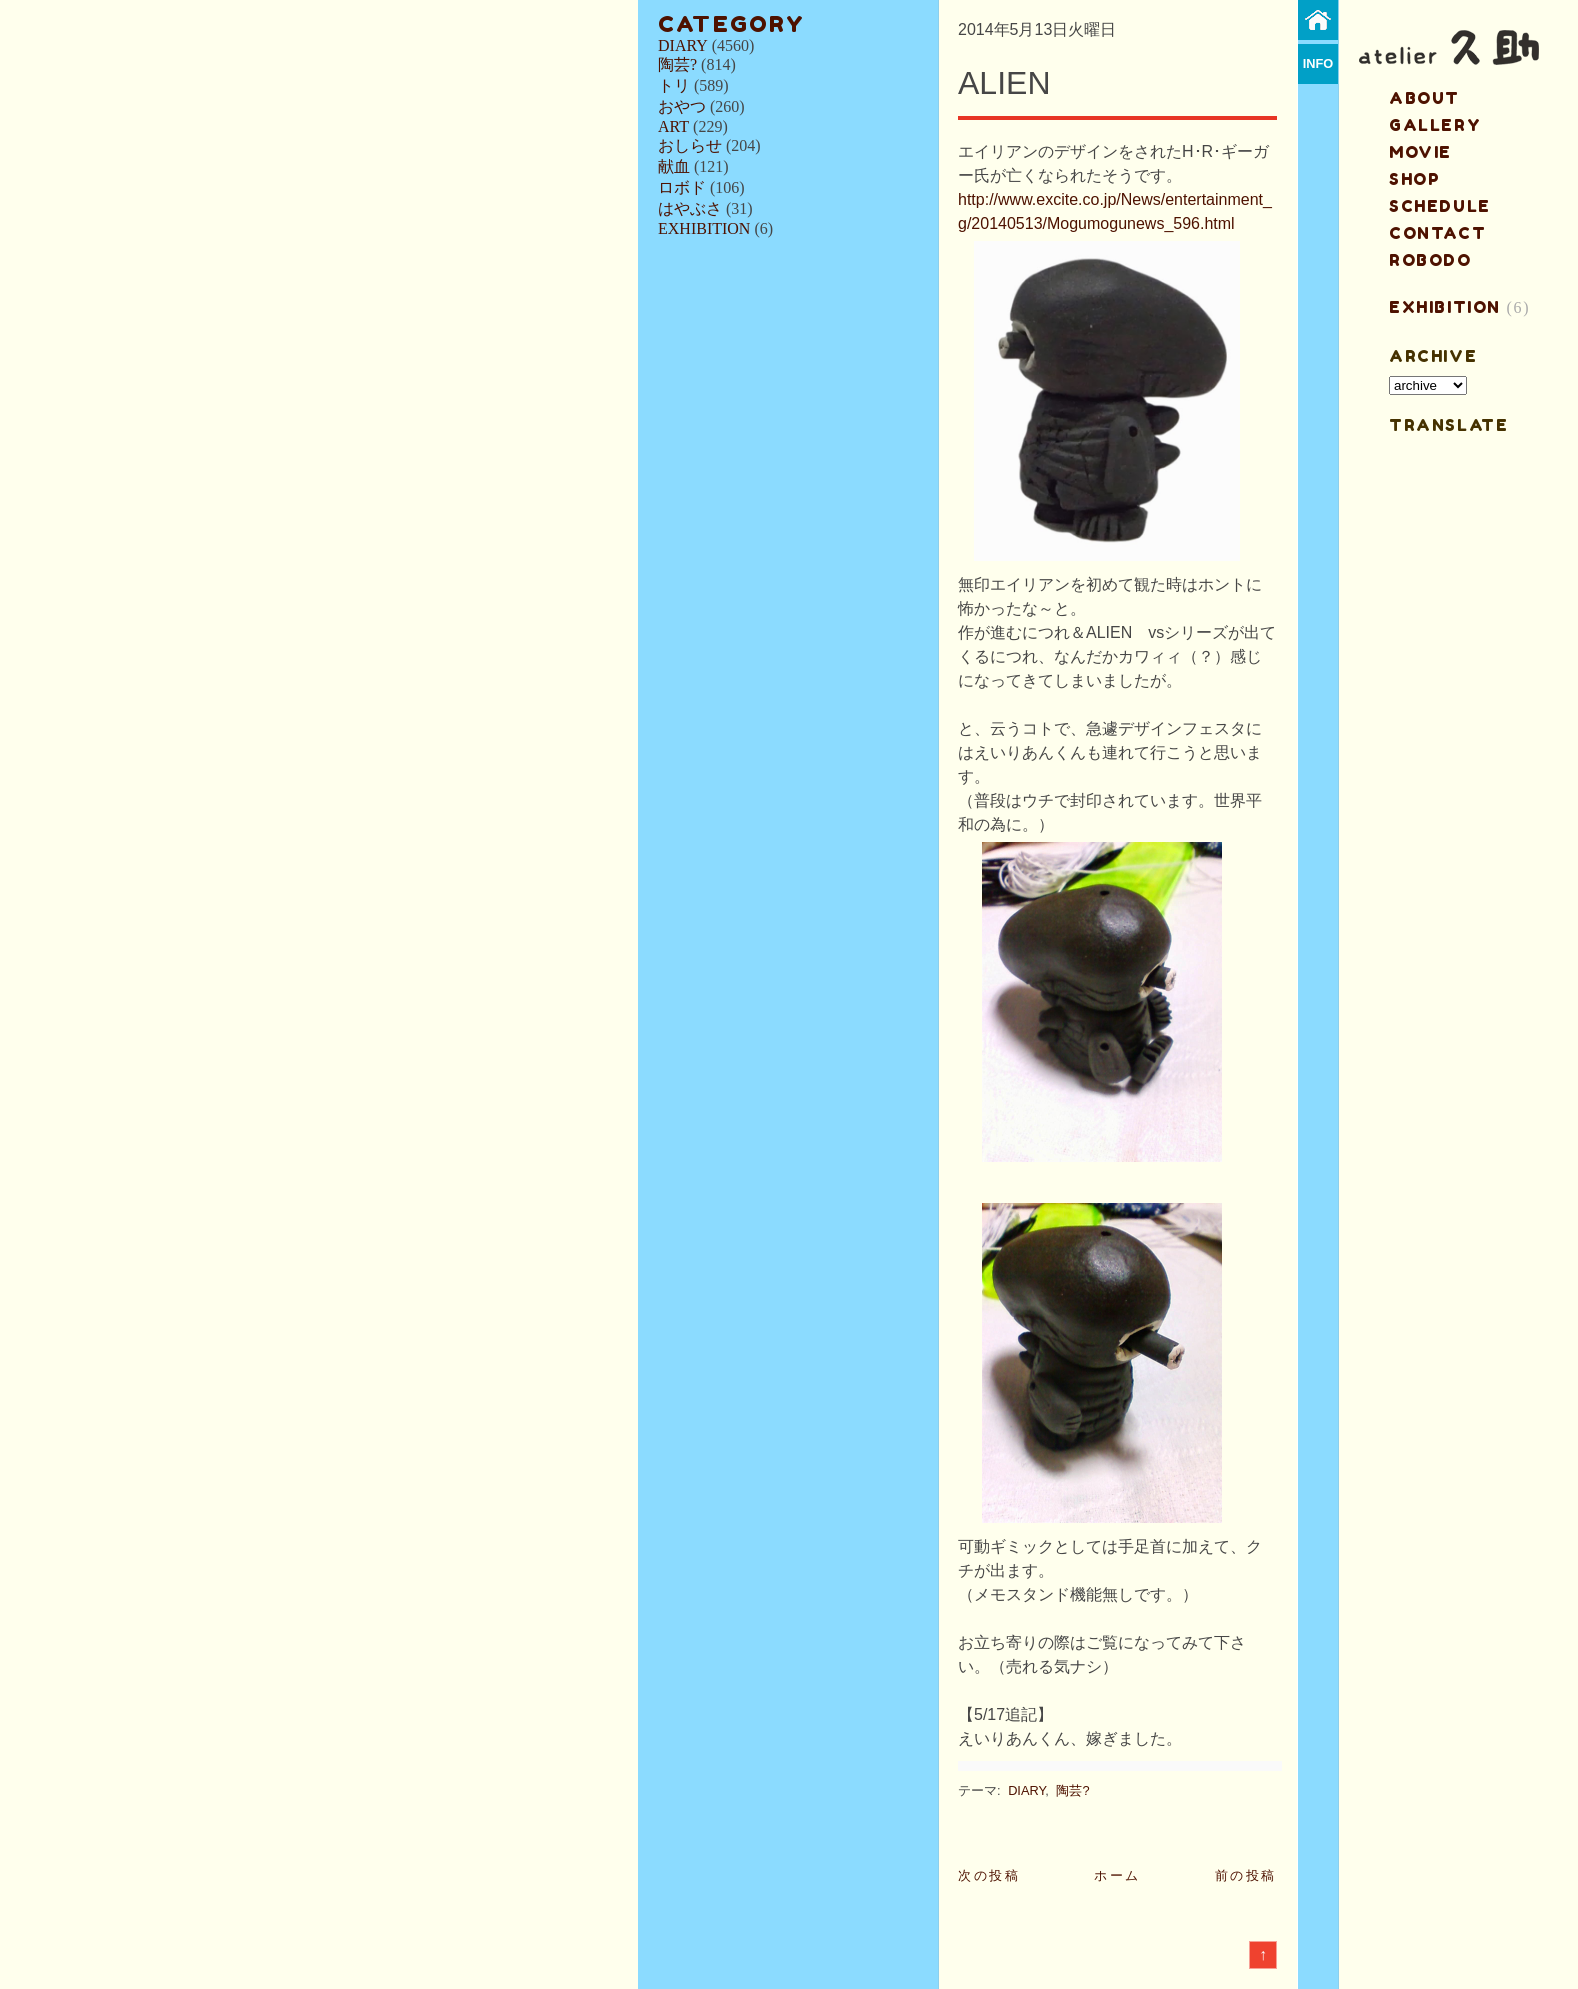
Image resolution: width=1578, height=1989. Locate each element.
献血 (674, 166)
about (1424, 98)
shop (1414, 179)
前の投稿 (1246, 1875)
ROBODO (1430, 260)
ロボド (682, 187)
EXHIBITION (704, 228)
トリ (674, 85)
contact (1437, 233)
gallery (1435, 125)
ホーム (1117, 1875)
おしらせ (690, 145)
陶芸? (677, 64)
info (1318, 63)
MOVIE (1420, 152)
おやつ (682, 106)
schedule (1440, 206)
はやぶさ (690, 208)
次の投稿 (989, 1875)
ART (673, 126)
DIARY (683, 45)
